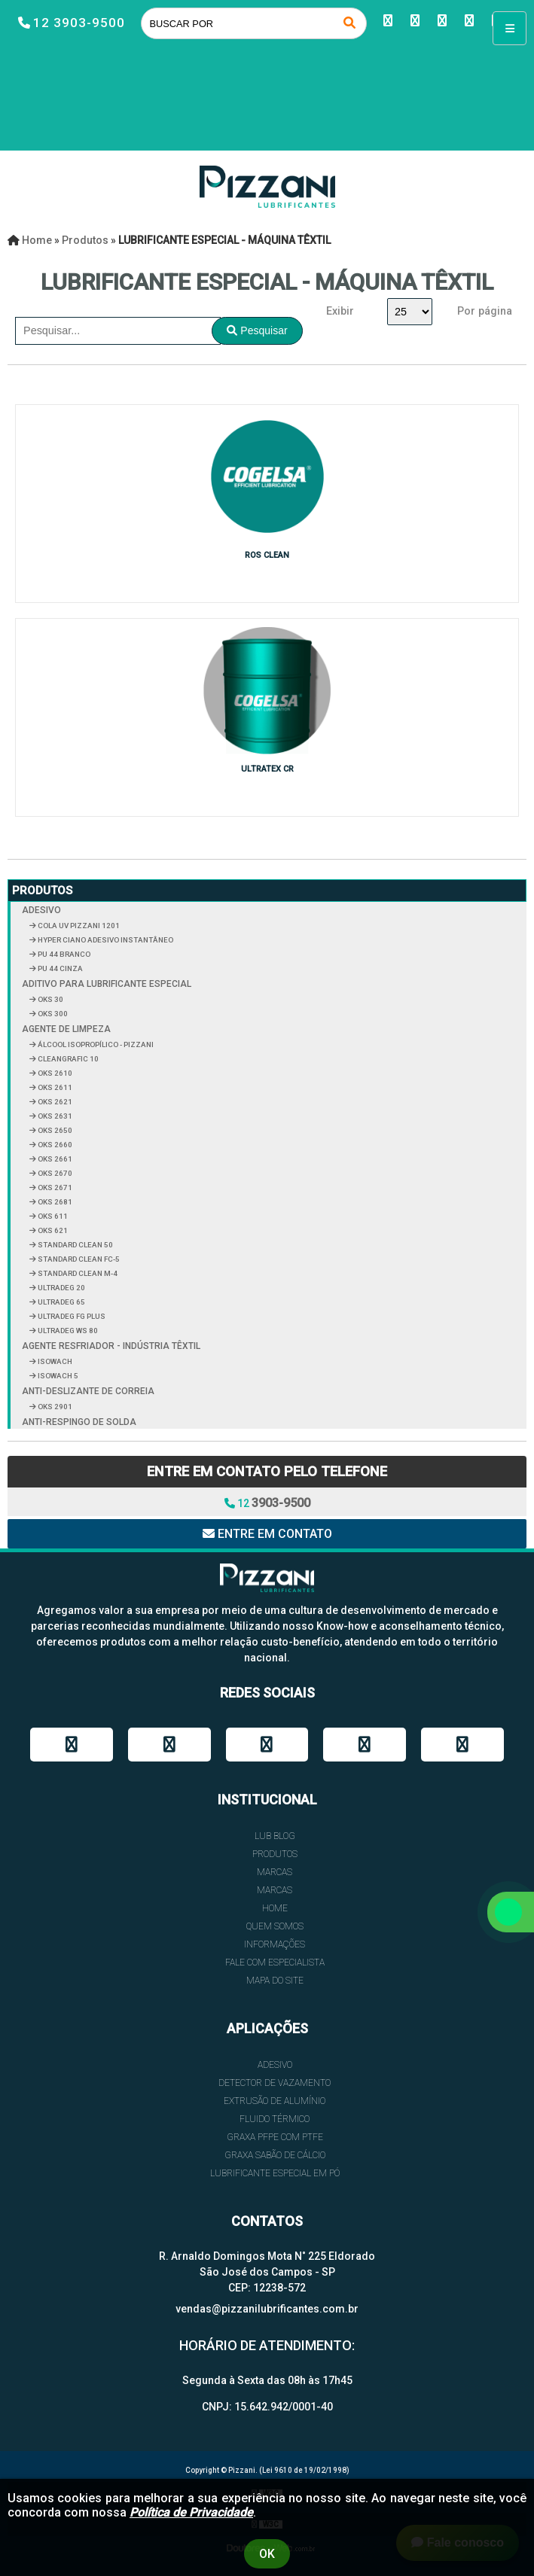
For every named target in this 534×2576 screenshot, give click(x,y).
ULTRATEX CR (267, 769)
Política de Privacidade (191, 2512)
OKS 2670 (54, 1173)
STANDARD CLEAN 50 (74, 1245)
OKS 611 (52, 1216)
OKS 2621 (54, 1102)
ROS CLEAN (267, 555)
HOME (275, 1908)
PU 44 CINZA (59, 968)
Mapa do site (275, 1980)
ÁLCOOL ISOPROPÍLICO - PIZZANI (95, 1044)
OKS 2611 (54, 1087)
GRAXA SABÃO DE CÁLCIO (274, 2155)
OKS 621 (52, 1230)
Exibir (340, 311)
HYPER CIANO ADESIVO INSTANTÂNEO (104, 940)
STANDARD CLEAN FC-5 (78, 1259)
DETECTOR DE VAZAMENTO (274, 2083)
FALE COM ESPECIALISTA (275, 1962)
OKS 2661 (54, 1159)
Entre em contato (267, 1534)
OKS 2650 (54, 1130)
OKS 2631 (54, 1116)
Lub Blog (275, 1836)
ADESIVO (41, 910)
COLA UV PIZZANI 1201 (78, 925)
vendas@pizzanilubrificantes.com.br (267, 2309)
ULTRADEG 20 (60, 1287)
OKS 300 (52, 1013)
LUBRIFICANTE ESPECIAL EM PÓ (275, 2173)
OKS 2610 (54, 1073)
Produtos (42, 890)
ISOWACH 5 (57, 1376)
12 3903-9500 (79, 22)
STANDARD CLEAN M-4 (76, 1273)
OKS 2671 (54, 1187)
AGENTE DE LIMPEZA (66, 1029)
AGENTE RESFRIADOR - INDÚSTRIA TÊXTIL (111, 1346)
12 (267, 1503)
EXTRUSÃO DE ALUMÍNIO (274, 2101)
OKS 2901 (54, 1406)
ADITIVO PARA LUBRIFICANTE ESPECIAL (106, 984)
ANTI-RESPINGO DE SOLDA (79, 1422)
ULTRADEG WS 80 (67, 1330)
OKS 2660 (54, 1144)
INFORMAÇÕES (274, 1944)
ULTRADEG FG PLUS (70, 1316)
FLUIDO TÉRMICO (275, 2119)
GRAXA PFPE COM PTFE (275, 2137)
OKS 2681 (54, 1202)
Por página (484, 311)
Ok (267, 2554)
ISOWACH (54, 1361)
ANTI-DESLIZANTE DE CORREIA (88, 1391)
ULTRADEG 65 (60, 1302)
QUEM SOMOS (275, 1926)
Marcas (274, 1872)
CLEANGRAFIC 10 (67, 1059)
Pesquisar (257, 330)
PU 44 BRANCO (63, 954)
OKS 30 (49, 999)
